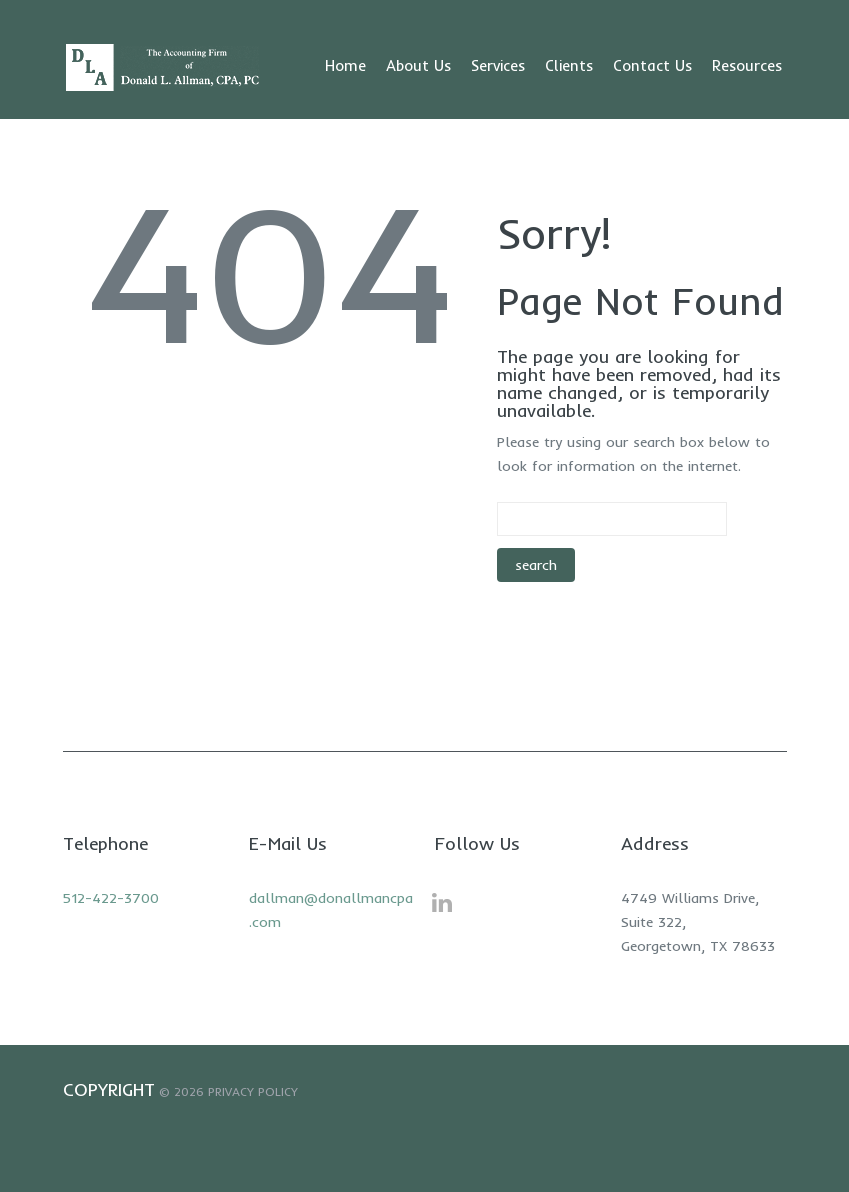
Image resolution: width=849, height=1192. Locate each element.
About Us (418, 65)
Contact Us (652, 65)
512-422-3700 (111, 898)
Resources (747, 65)
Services (498, 65)
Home (345, 65)
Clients (569, 65)
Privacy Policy (253, 1091)
